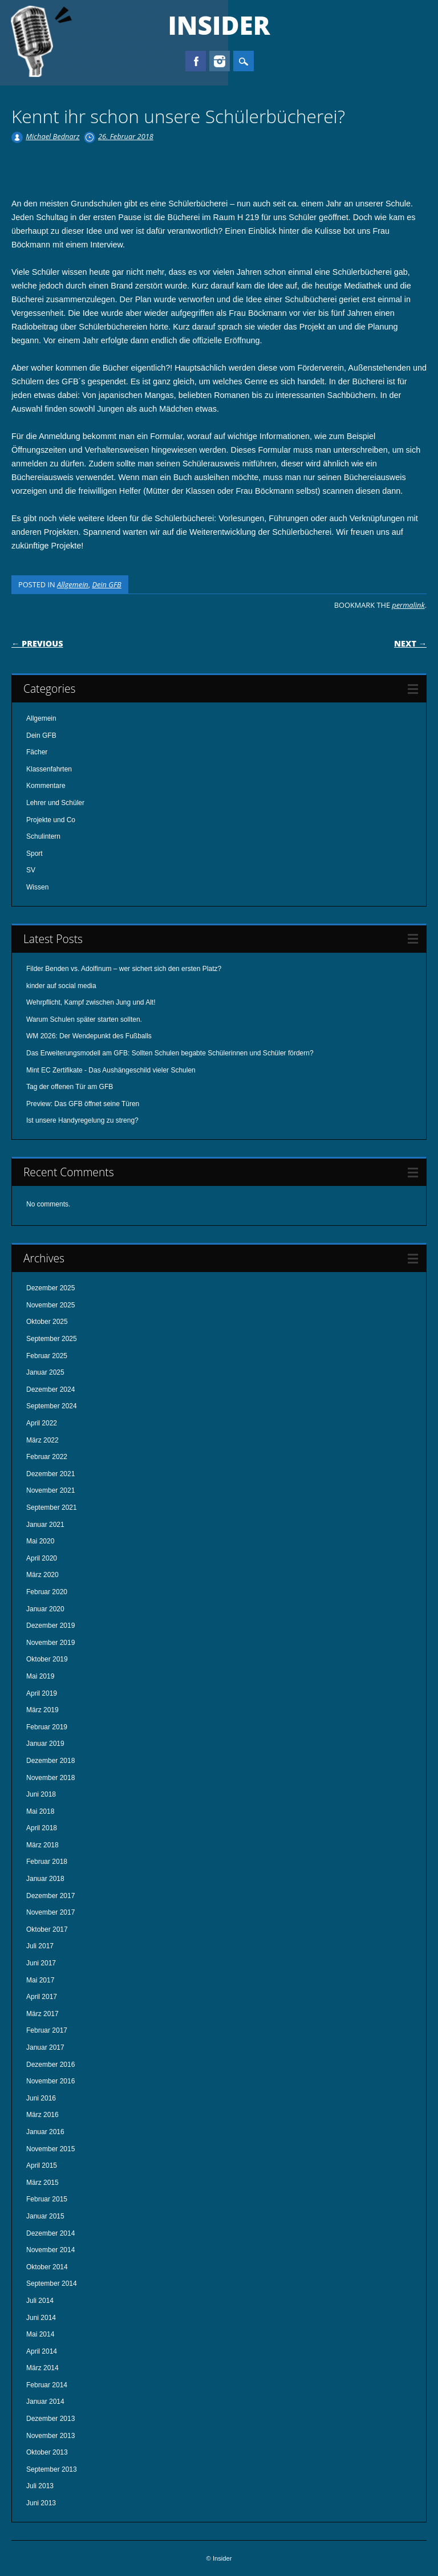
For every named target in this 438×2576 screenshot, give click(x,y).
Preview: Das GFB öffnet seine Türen (82, 1104)
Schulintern (43, 836)
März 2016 (42, 2115)
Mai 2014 (40, 2334)
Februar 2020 (46, 1592)
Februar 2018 (46, 1862)
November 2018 (50, 1778)
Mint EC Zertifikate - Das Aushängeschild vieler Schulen (111, 1070)
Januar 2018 (45, 1879)
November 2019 (50, 1643)
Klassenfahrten (49, 769)
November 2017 (50, 1912)
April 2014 (41, 2351)
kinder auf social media (61, 986)
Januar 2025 (45, 1372)
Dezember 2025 (50, 1288)
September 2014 (51, 2283)
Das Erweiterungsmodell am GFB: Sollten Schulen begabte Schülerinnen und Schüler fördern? (170, 1053)
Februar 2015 (46, 2199)
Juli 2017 (40, 1946)
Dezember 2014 (50, 2233)
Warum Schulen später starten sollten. (84, 1019)
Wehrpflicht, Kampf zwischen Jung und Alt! (91, 1002)
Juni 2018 (41, 1794)
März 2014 (42, 2368)
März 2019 (42, 1710)
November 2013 (50, 2436)
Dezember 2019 (50, 1626)
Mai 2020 (40, 1541)
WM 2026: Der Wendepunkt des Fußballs (89, 1036)
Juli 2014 (40, 2301)
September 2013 (51, 2469)
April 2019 (41, 1693)
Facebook (195, 61)
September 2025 (51, 1339)
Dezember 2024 (50, 1389)
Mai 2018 (40, 1811)
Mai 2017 (40, 1980)
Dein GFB (106, 584)
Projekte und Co (50, 820)
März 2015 (42, 2183)
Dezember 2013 (50, 2419)
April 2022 (41, 1423)
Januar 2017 (45, 2047)
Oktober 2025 (47, 1322)
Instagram (219, 61)
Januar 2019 (45, 1744)
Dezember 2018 (50, 1761)
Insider (219, 25)
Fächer (36, 752)
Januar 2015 (45, 2216)
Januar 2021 (45, 1525)
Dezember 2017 (50, 1896)
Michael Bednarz (52, 136)
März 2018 (42, 1845)
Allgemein (72, 584)
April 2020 (41, 1558)
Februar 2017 (46, 2030)
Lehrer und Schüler (55, 803)
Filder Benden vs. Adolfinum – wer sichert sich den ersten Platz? (123, 969)
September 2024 (51, 1406)
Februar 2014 (46, 2385)
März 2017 (42, 2014)
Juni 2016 (41, 2098)
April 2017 (41, 1997)
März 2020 (42, 1575)
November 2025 (50, 1305)
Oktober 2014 (47, 2267)
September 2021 (51, 1508)
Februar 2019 (46, 1727)
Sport (34, 854)
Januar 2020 (45, 1609)
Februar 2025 (46, 1356)
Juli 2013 (40, 2486)
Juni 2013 (41, 2503)
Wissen (37, 887)
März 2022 (42, 1440)
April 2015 (41, 2165)
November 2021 (50, 1490)
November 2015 (50, 2149)
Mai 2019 (40, 1676)
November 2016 (50, 2081)
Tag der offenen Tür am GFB (69, 1087)
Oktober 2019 (47, 1659)
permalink (408, 605)
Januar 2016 (45, 2132)
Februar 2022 (46, 1457)
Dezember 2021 (50, 1474)
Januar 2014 (45, 2402)
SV (30, 870)
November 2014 (50, 2250)
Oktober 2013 (47, 2452)
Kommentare (46, 786)
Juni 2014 (41, 2318)
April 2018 (41, 1828)
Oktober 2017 (47, 1929)
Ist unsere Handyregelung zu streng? (82, 1120)
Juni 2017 (41, 1963)
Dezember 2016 (50, 2065)
